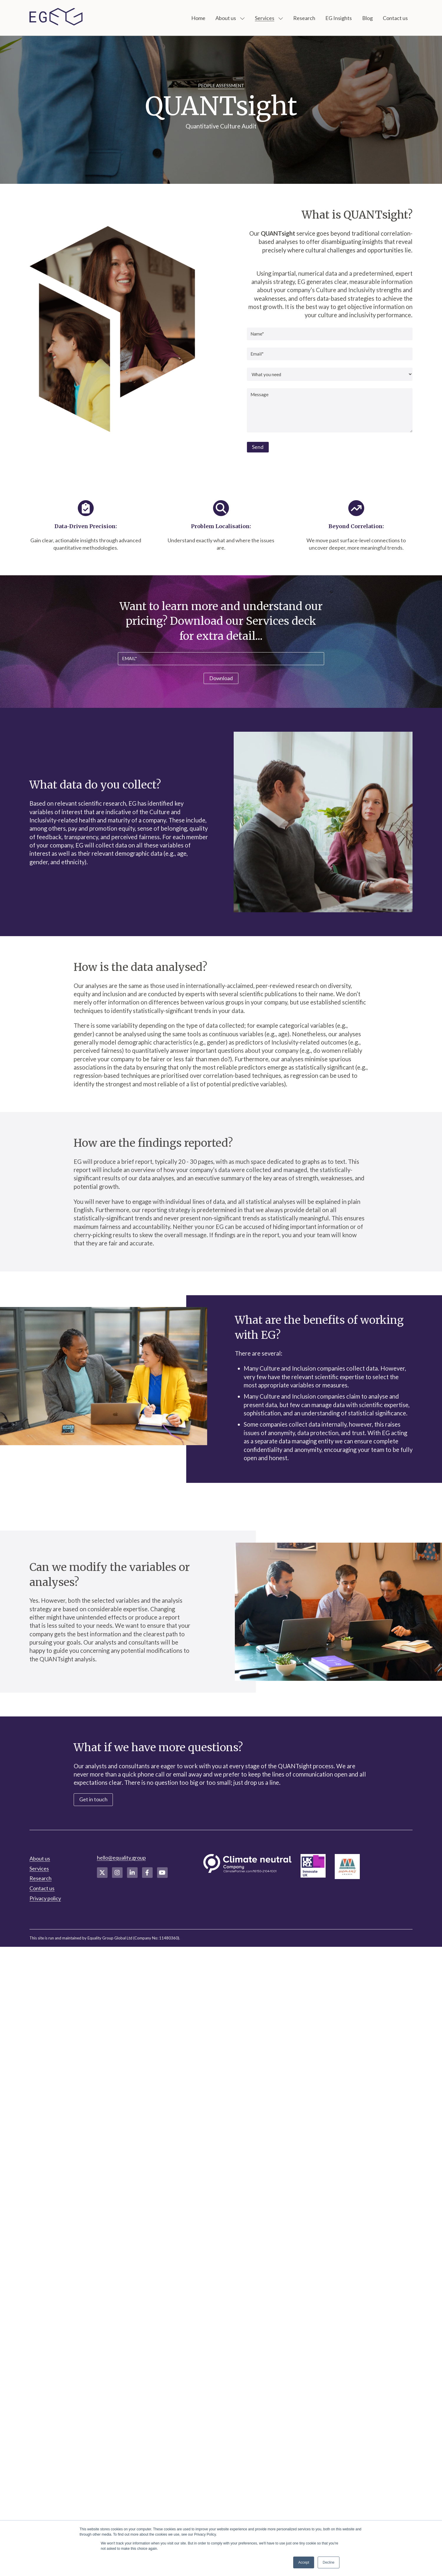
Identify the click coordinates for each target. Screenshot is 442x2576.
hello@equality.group (121, 1857)
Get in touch (93, 1799)
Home (198, 18)
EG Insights (338, 18)
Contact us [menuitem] (42, 1888)
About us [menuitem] (39, 1858)
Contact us (395, 18)
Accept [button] (303, 2562)
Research (304, 18)
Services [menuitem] (39, 1868)
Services (264, 18)
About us (225, 18)
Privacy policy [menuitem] (45, 1898)
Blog (367, 18)
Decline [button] (328, 2562)
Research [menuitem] (40, 1878)
